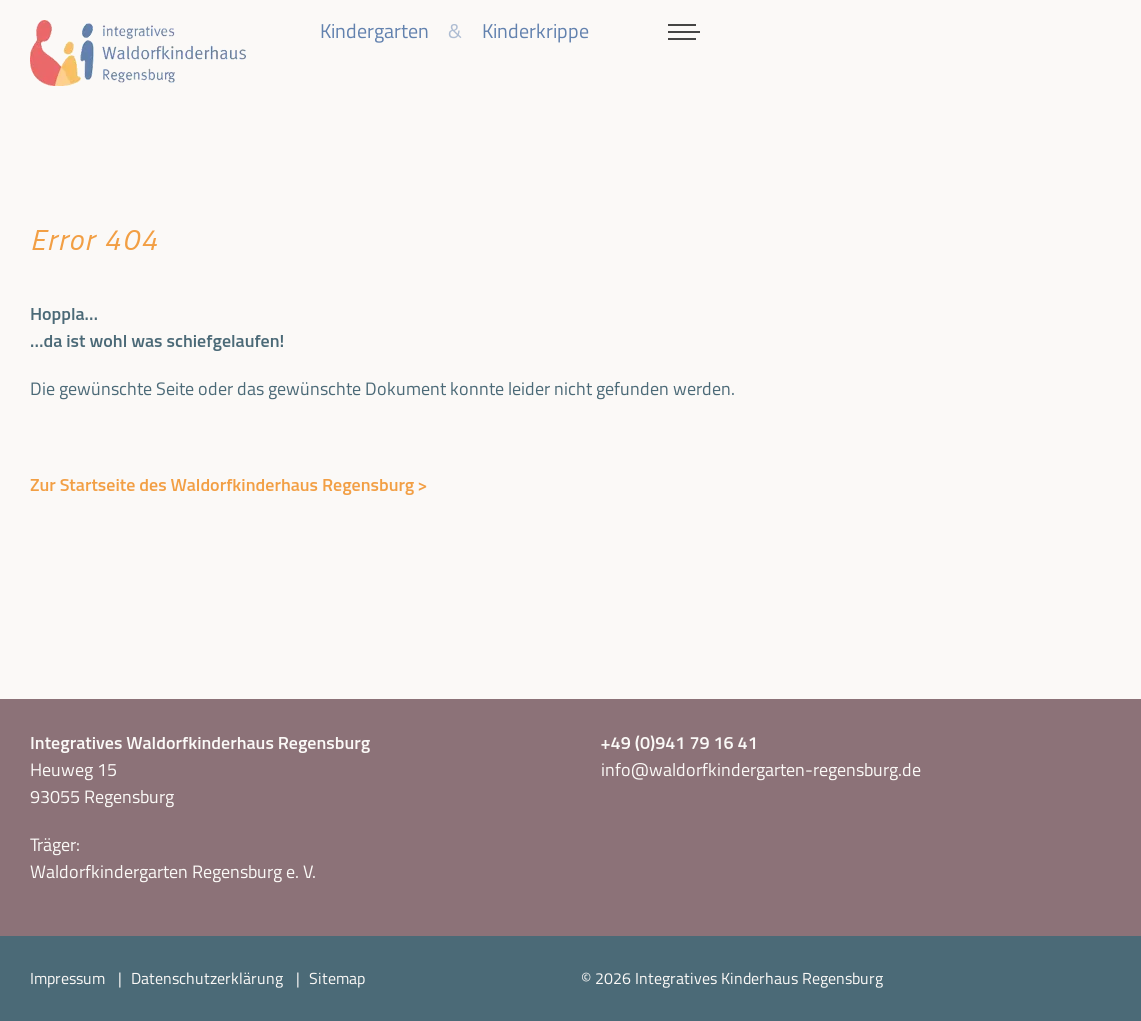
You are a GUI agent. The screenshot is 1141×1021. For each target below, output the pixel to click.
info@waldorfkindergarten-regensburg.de (761, 769)
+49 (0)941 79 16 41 (679, 742)
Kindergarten (374, 31)
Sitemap (337, 978)
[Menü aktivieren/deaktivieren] (684, 32)
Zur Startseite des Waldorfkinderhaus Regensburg (222, 484)
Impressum (67, 978)
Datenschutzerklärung (207, 978)
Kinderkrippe (535, 31)
